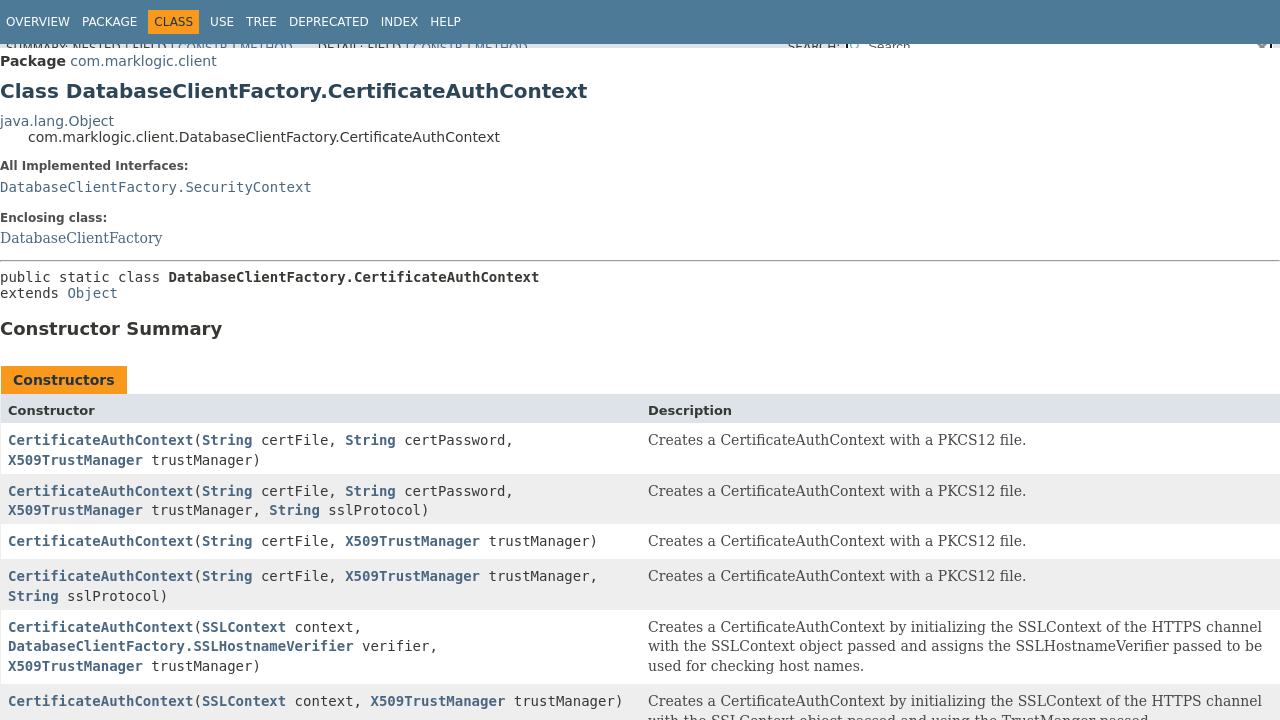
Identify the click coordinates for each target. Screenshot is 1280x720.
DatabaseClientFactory (81, 238)
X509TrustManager (75, 460)
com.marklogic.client (143, 61)
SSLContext (244, 627)
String (227, 440)
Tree (261, 22)
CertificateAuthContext (100, 440)
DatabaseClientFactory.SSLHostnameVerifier (181, 646)
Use (222, 22)
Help (445, 22)
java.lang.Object (57, 121)
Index (400, 22)
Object (92, 293)
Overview (38, 22)
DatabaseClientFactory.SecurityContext (156, 187)
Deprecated (329, 22)
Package (109, 22)
